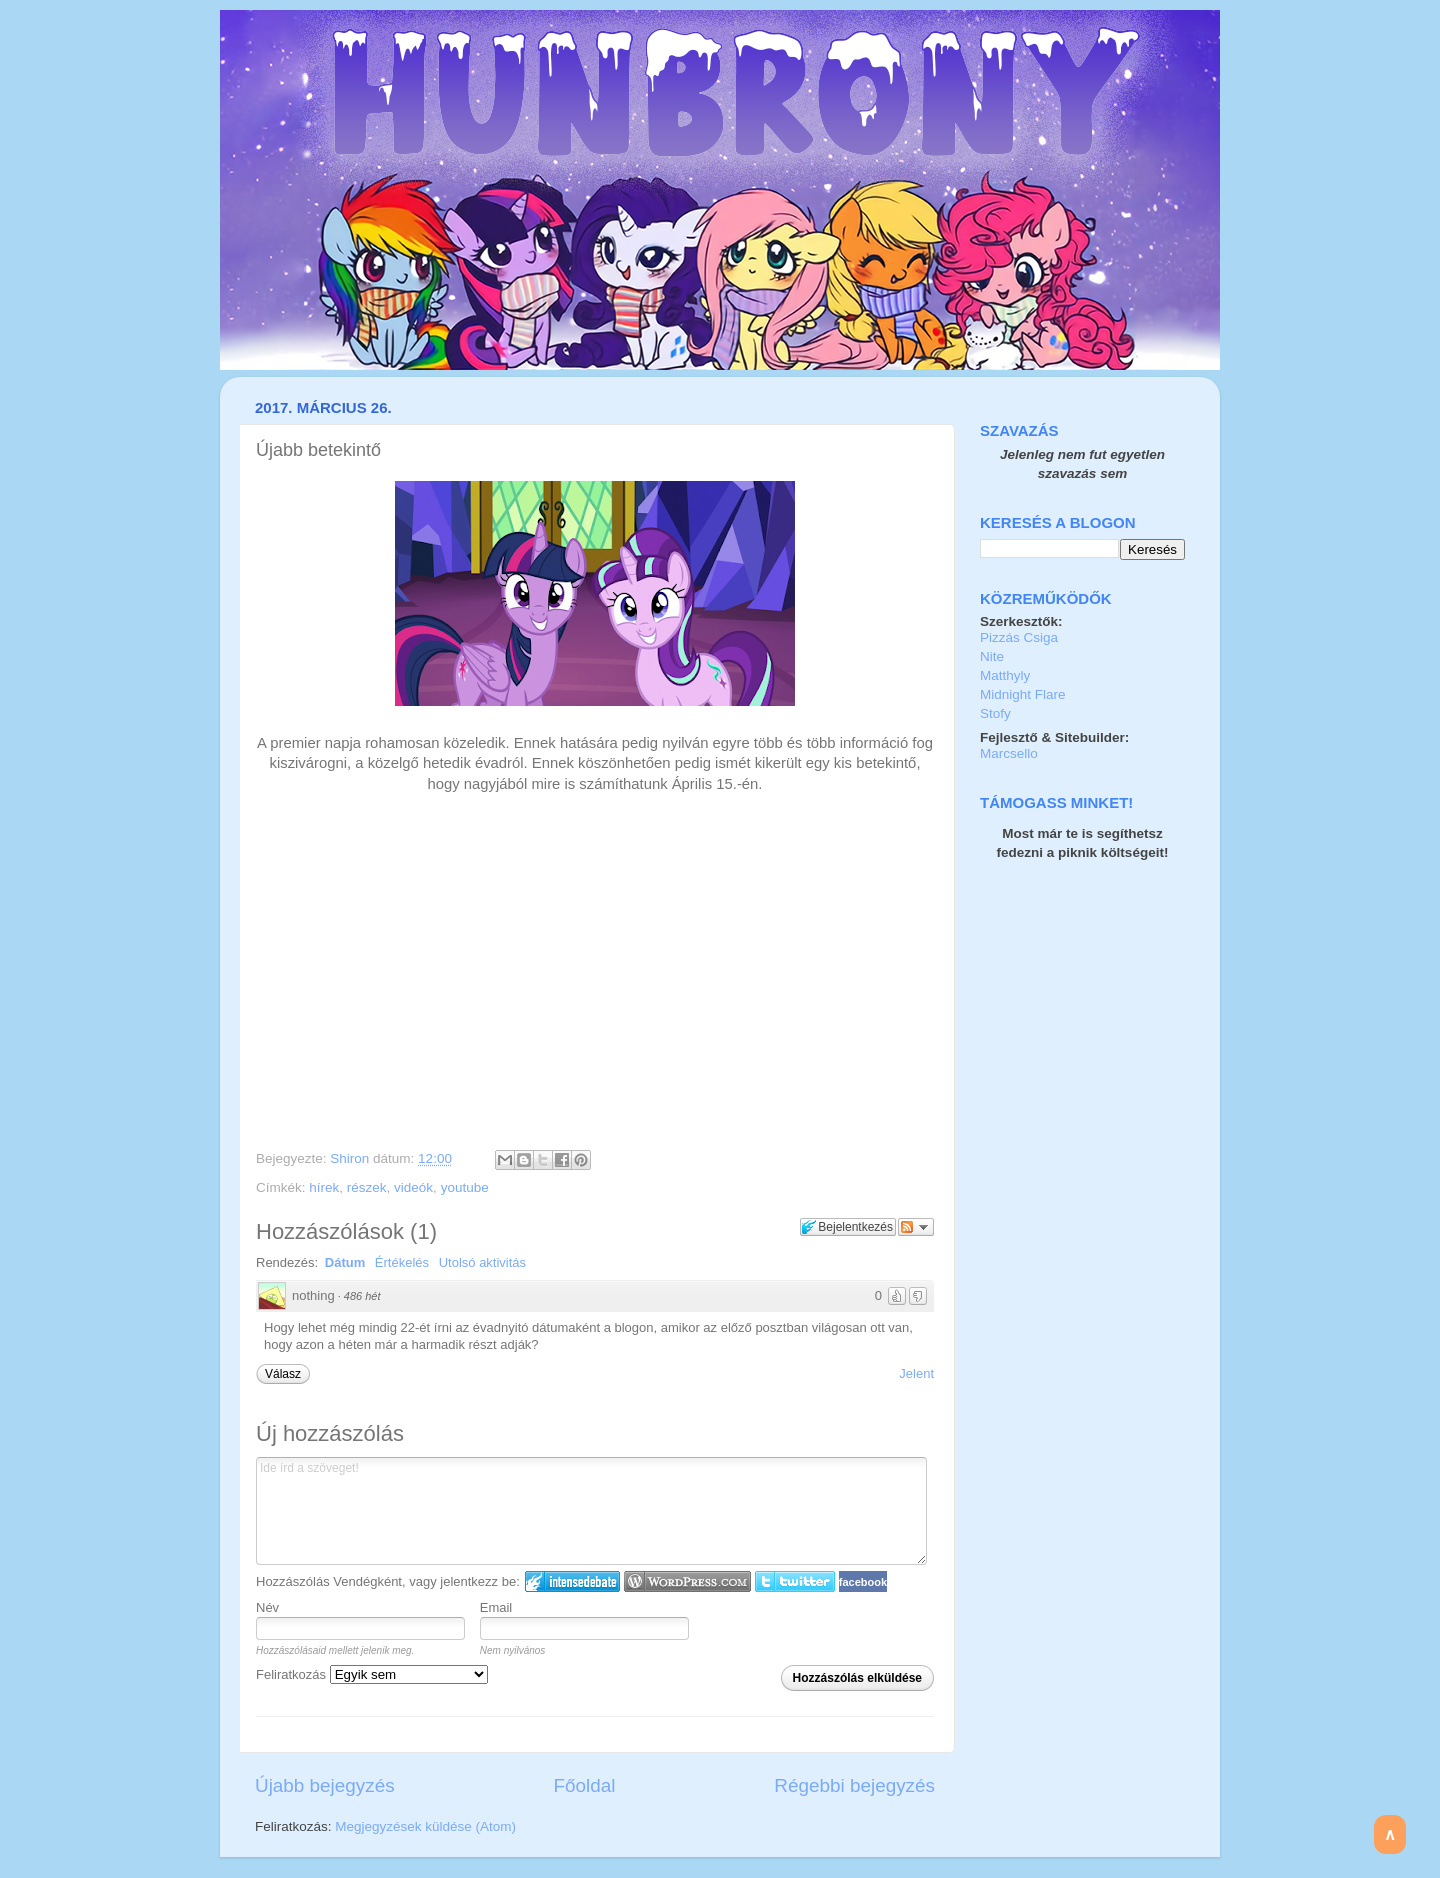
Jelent (916, 1373)
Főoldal (585, 1785)
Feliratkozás (372, 1674)
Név (267, 1607)
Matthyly (1005, 675)
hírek (324, 1187)
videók (413, 1187)
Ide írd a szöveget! (591, 1511)
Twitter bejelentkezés (795, 1581)
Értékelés (402, 1262)
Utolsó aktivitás (482, 1262)
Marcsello (1009, 753)
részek (367, 1187)
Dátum (345, 1262)
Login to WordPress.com (687, 1581)
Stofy (995, 713)
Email (496, 1607)
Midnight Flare (1023, 694)
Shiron (351, 1158)
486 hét (362, 1296)
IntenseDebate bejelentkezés (572, 1581)
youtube (465, 1187)
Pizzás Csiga (1019, 637)
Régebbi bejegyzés (854, 1785)
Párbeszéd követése (916, 1227)
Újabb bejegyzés (325, 1785)
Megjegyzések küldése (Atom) (425, 1826)
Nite (992, 656)
